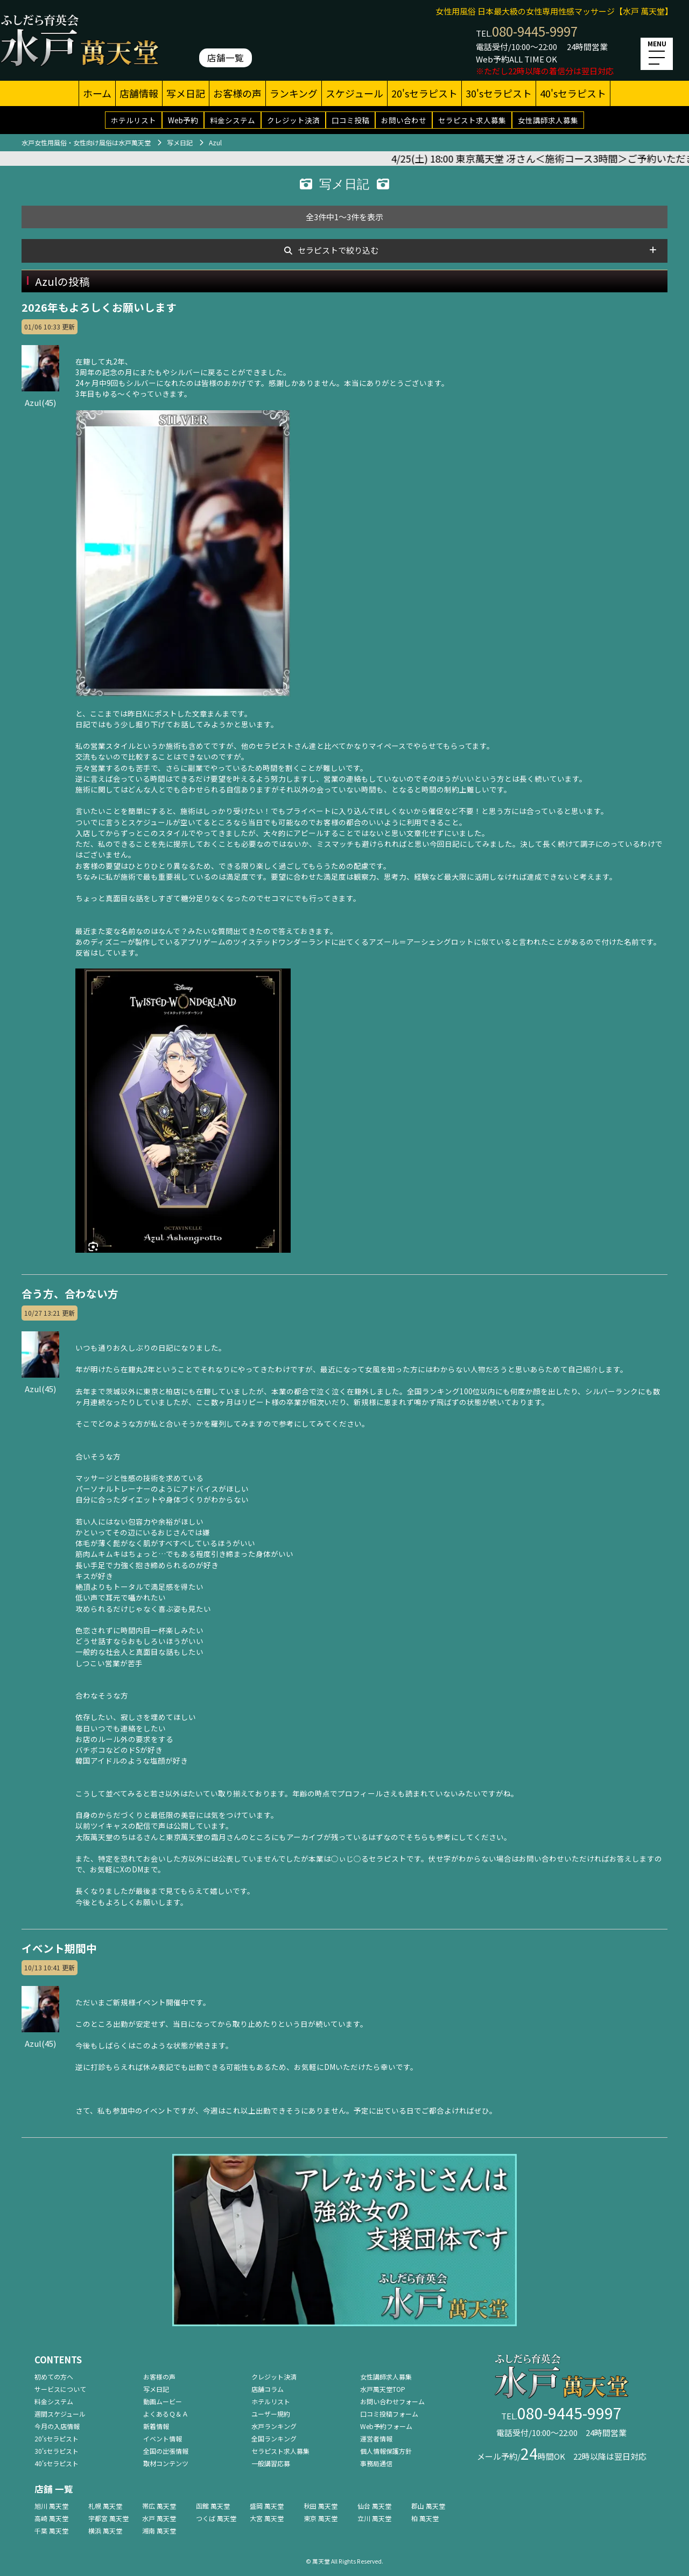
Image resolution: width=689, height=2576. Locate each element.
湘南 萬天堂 (159, 2530)
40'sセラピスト (573, 93)
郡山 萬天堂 (428, 2505)
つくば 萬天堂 (216, 2518)
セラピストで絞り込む (338, 250)
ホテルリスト (133, 120)
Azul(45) (40, 396)
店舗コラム (267, 2388)
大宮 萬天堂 (267, 2518)
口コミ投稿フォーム (389, 2413)
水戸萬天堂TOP (382, 2388)
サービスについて (60, 2388)
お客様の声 (237, 93)
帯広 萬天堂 (159, 2505)
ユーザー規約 (270, 2413)
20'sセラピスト (424, 93)
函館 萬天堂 (213, 2505)
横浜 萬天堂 (105, 2530)
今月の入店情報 (57, 2426)
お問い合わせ (403, 120)
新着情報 (156, 2426)
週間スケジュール (60, 2413)
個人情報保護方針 (386, 2450)
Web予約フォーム (386, 2426)
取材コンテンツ (165, 2463)
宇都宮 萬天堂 (108, 2518)
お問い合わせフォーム (392, 2401)
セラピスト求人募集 (472, 120)
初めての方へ (53, 2376)
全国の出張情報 (165, 2450)
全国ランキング (274, 2438)
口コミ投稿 (350, 120)
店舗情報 (138, 93)
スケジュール (354, 93)
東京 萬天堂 (321, 2518)
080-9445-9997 (535, 31)
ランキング (294, 93)
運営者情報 (376, 2438)
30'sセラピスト (499, 93)
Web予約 (183, 120)
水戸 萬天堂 (159, 2518)
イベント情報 (162, 2438)
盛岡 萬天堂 (267, 2505)
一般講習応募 (270, 2463)
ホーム (97, 93)
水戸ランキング (274, 2426)
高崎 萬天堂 (51, 2518)
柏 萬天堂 (425, 2518)
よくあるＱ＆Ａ (165, 2413)
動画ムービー (162, 2401)
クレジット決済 (293, 120)
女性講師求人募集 (548, 120)
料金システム (232, 120)
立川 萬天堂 (374, 2518)
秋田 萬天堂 (321, 2505)
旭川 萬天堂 (51, 2505)
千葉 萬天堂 (51, 2530)
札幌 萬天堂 (105, 2505)
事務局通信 (376, 2463)
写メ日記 (185, 93)
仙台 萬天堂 (374, 2505)
